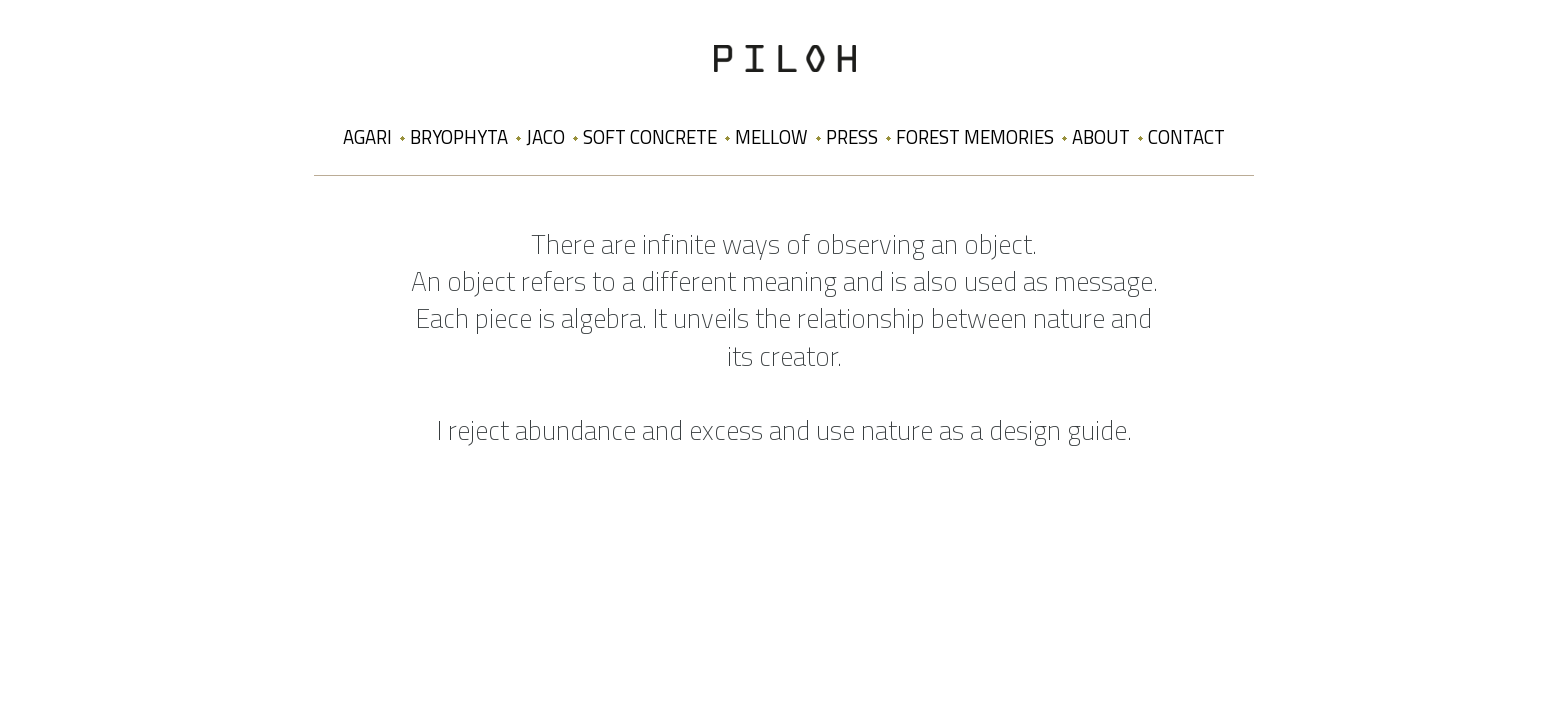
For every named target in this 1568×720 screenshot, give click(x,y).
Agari (367, 137)
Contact (1186, 137)
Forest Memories (975, 137)
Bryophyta (459, 137)
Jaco (545, 137)
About (1101, 137)
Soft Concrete (650, 137)
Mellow (771, 137)
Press (852, 137)
